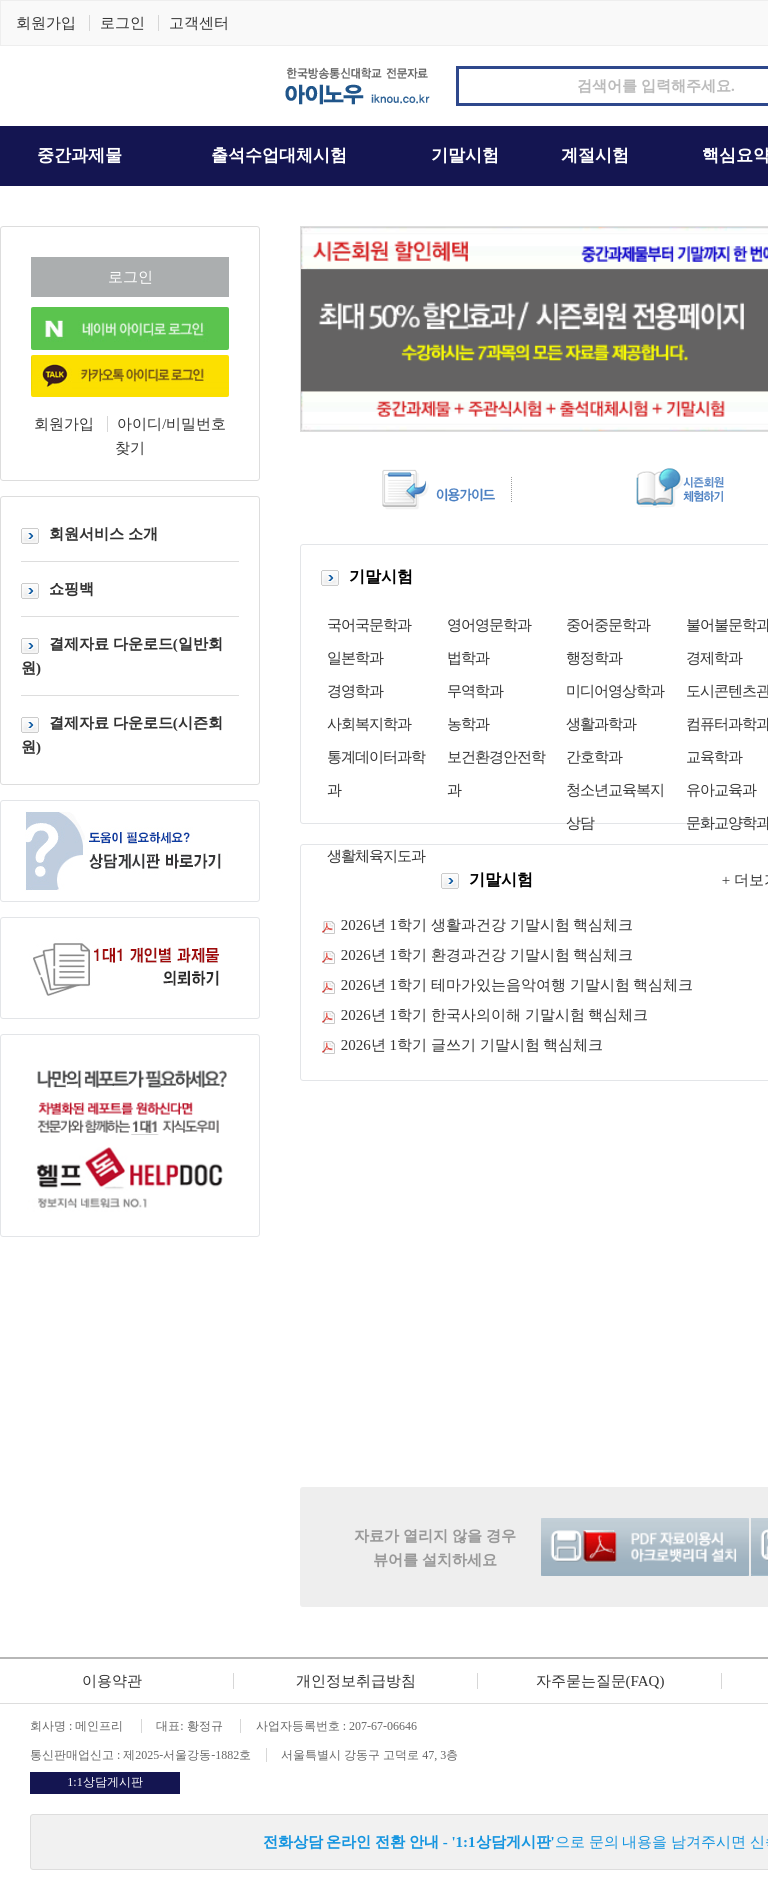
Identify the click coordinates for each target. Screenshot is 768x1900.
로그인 (122, 23)
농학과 (468, 724)
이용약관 (112, 1681)
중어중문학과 (608, 625)
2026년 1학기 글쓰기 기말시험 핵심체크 (472, 1045)
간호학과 (594, 757)
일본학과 (355, 658)
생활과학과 (601, 724)
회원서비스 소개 (89, 534)
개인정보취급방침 (356, 1681)
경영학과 (355, 691)
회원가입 (46, 23)
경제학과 (714, 658)
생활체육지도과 (376, 856)
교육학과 (714, 757)
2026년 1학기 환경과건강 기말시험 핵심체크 (487, 955)
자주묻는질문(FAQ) (600, 1681)
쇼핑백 (57, 589)
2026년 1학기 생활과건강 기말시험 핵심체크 (487, 925)
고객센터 (199, 23)
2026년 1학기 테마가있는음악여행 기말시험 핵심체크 (517, 985)
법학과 (468, 658)
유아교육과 (721, 790)
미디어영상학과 (615, 691)
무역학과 (475, 691)
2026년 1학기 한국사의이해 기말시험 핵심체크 (495, 1015)
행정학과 (594, 658)
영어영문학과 (489, 625)
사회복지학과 (369, 724)
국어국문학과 (369, 625)
